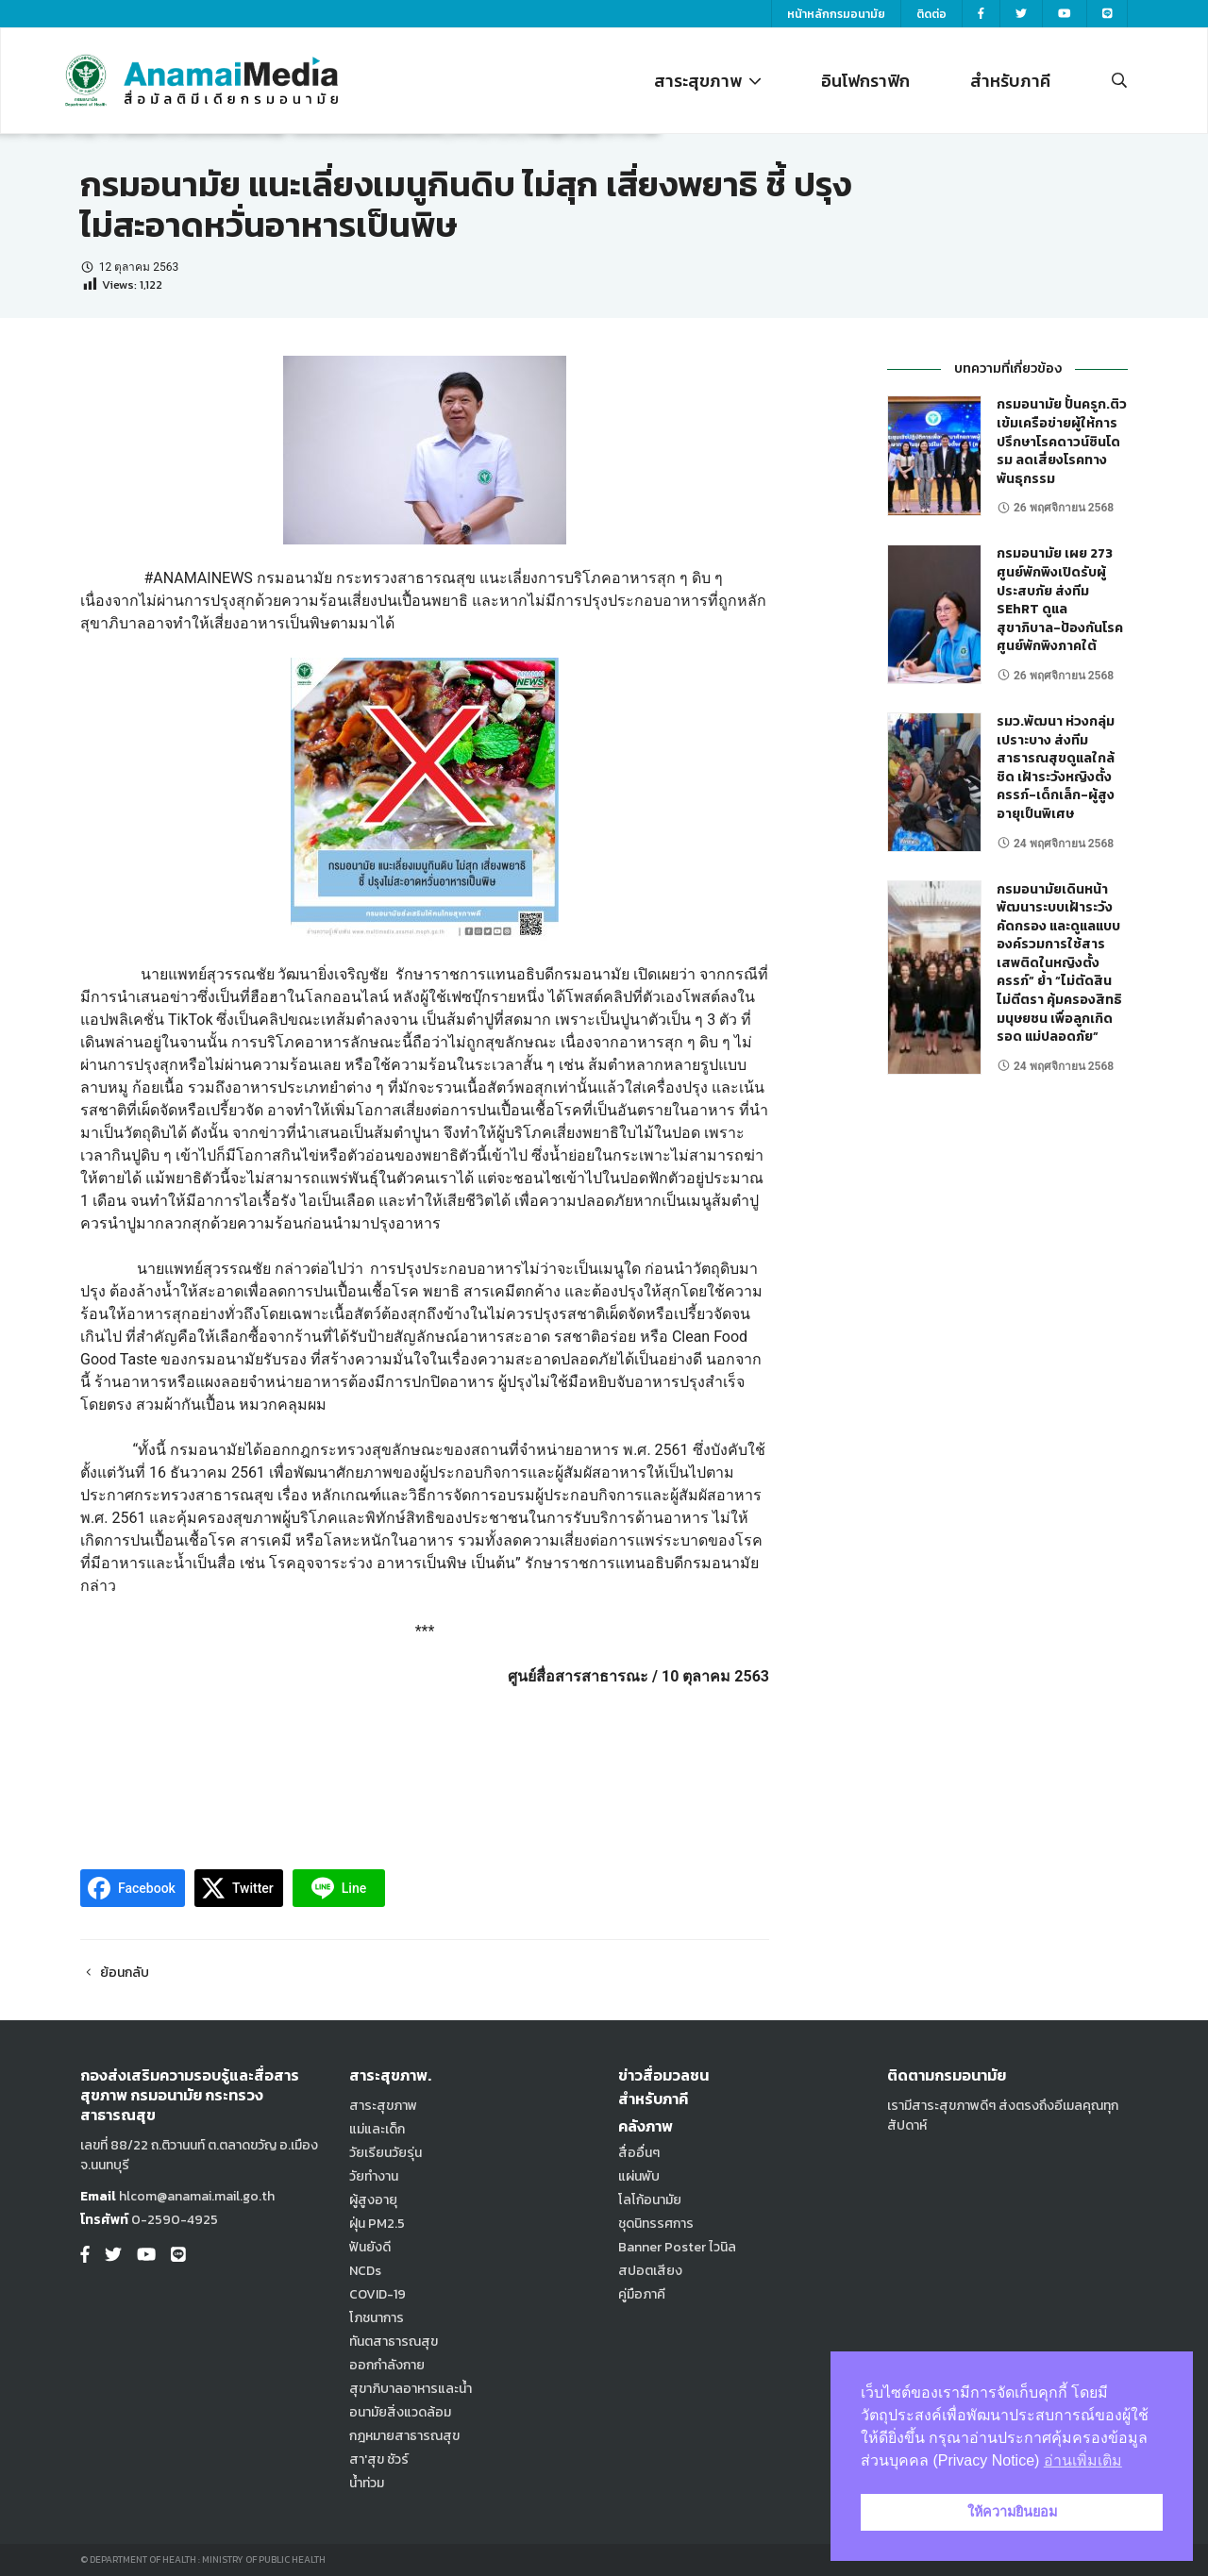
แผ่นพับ (639, 2176)
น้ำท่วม (366, 2483)
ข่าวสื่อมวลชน (663, 2075)
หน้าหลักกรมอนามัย (836, 14)
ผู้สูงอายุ (373, 2200)
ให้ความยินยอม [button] (1012, 2511)
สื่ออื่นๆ (639, 2153)
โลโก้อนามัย (649, 2200)
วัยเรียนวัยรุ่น (385, 2153)
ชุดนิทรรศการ (656, 2223)
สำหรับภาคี (1010, 80)
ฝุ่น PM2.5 (377, 2223)
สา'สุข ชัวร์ (379, 2459)
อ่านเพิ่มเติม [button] (1083, 2460)
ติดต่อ (931, 14)
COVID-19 (377, 2294)
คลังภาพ (645, 2126)
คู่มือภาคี (641, 2294)
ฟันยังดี (370, 2247)
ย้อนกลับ (114, 1972)
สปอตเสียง (650, 2271)
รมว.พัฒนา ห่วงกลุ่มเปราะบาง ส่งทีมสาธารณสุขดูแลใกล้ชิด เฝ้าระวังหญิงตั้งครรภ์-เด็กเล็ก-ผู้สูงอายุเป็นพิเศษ (1056, 767)
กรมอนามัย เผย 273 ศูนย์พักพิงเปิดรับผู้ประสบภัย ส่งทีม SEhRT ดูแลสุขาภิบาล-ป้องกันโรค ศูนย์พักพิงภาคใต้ (1060, 600)
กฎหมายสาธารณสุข (404, 2436)
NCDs (365, 2271)
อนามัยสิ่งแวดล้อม (400, 2412)
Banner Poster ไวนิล (677, 2247)
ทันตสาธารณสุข (393, 2341)
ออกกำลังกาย (387, 2365)
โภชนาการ (376, 2318)
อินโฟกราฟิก (865, 80)
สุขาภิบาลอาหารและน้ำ (410, 2389)
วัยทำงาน (373, 2176)
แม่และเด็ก (377, 2129)
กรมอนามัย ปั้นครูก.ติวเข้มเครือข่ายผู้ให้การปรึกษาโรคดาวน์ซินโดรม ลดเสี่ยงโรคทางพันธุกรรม (1062, 441)
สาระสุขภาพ (707, 80)
